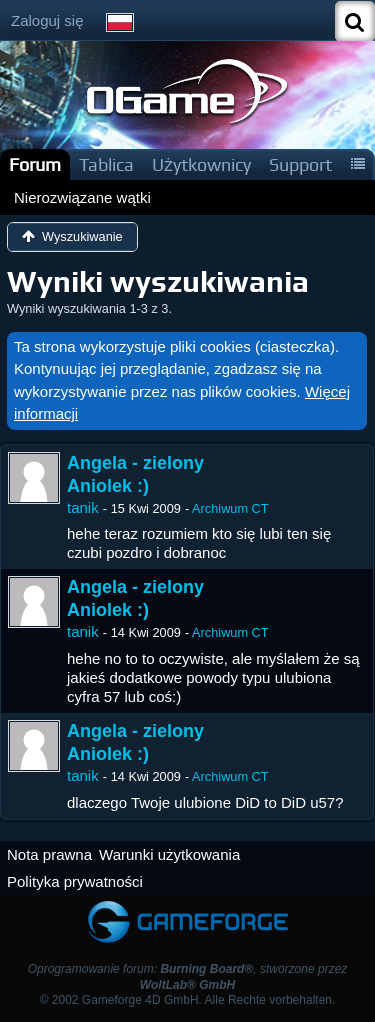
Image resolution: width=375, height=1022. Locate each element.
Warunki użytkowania (169, 854)
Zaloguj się (47, 20)
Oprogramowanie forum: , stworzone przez (188, 976)
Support (300, 164)
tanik (83, 507)
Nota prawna (49, 854)
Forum (35, 164)
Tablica (106, 164)
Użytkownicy (201, 164)
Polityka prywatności (75, 881)
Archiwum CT (230, 508)
